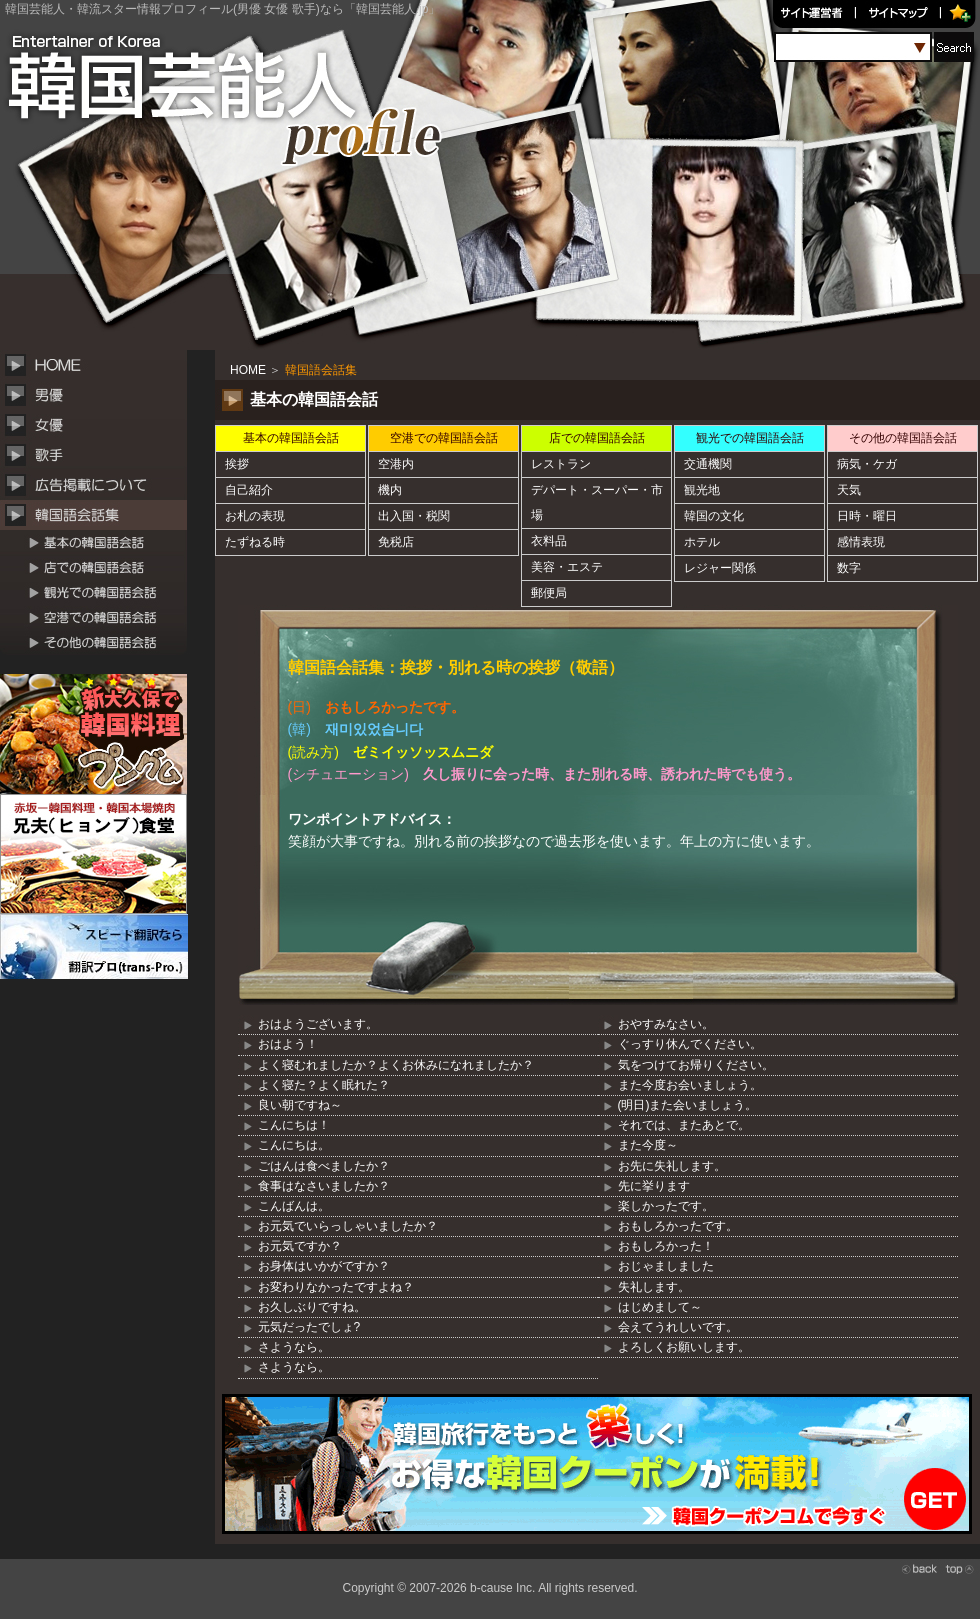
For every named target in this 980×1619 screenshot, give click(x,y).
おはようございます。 (318, 1024)
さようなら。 (294, 1347)
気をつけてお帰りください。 (696, 1065)
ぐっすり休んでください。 (690, 1044)
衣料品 (549, 541)
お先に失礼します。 (672, 1166)
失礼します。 (654, 1287)
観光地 (702, 490)
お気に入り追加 (962, 15)
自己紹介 (249, 490)
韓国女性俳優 (100, 425)
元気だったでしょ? (309, 1327)
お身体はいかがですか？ (324, 1266)
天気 (849, 490)
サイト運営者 (815, 15)
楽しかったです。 (666, 1206)
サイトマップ (902, 15)
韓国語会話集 (100, 515)
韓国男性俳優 (100, 395)
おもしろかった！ (666, 1246)
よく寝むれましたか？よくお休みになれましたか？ (396, 1065)
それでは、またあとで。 (684, 1125)
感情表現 (861, 542)
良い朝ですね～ (300, 1105)
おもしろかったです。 (678, 1226)
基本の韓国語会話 (100, 542)
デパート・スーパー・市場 (597, 502)
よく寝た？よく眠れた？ (324, 1085)
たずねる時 (255, 542)
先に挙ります (654, 1186)
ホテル (702, 542)
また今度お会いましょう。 (690, 1085)
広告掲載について (100, 485)
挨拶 (237, 464)
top (960, 1569)
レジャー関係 (720, 568)
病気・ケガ (867, 464)
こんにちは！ (294, 1125)
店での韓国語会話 (100, 567)
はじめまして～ (660, 1307)
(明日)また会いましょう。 (688, 1105)
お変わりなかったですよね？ (336, 1287)
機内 (390, 490)
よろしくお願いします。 (684, 1347)
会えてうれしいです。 (678, 1327)
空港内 (396, 464)
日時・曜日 (867, 516)
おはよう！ (288, 1044)
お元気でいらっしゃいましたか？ (348, 1226)
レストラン (561, 464)
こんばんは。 (294, 1206)
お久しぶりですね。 (312, 1307)
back (920, 1569)
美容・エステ (567, 567)
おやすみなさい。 (666, 1024)
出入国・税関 (414, 516)
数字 (849, 568)
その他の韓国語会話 (100, 642)
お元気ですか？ (300, 1246)
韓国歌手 (100, 455)
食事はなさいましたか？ (324, 1186)
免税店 (396, 542)
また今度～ (648, 1145)
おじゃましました (666, 1266)
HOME (100, 365)
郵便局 (549, 593)
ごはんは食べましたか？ (324, 1166)
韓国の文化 (714, 516)
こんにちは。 (294, 1145)
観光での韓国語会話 (100, 592)
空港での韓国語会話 (100, 617)
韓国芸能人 (180, 70)
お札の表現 (255, 516)
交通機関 (708, 464)
